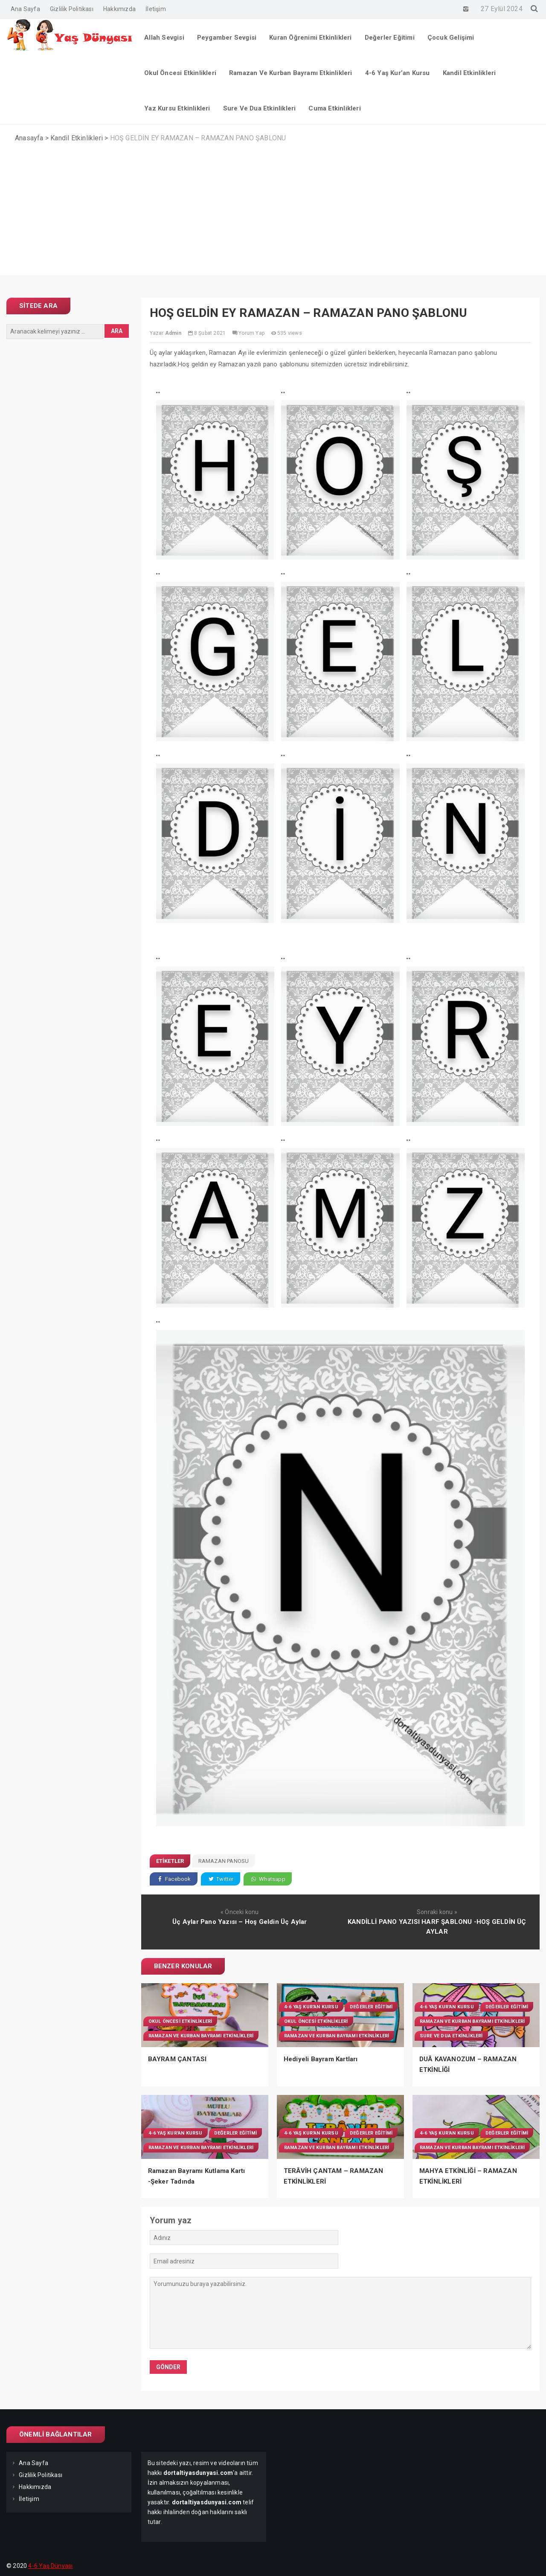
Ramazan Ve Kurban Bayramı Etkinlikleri (201, 2036)
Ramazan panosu (223, 1861)
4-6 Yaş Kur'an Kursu (311, 2007)
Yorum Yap (251, 333)
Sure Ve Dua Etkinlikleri (451, 2036)
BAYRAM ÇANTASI (177, 2059)
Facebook (173, 1879)
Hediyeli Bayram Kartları (321, 2059)
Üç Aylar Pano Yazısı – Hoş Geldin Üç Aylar (239, 1922)
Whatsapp (267, 1879)
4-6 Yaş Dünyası (50, 2565)
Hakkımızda (119, 9)
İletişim (155, 9)
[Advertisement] (273, 215)
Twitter (220, 1879)
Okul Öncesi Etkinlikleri (180, 2021)
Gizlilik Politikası (71, 9)
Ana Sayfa (25, 9)
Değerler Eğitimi (371, 2007)
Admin (173, 333)
